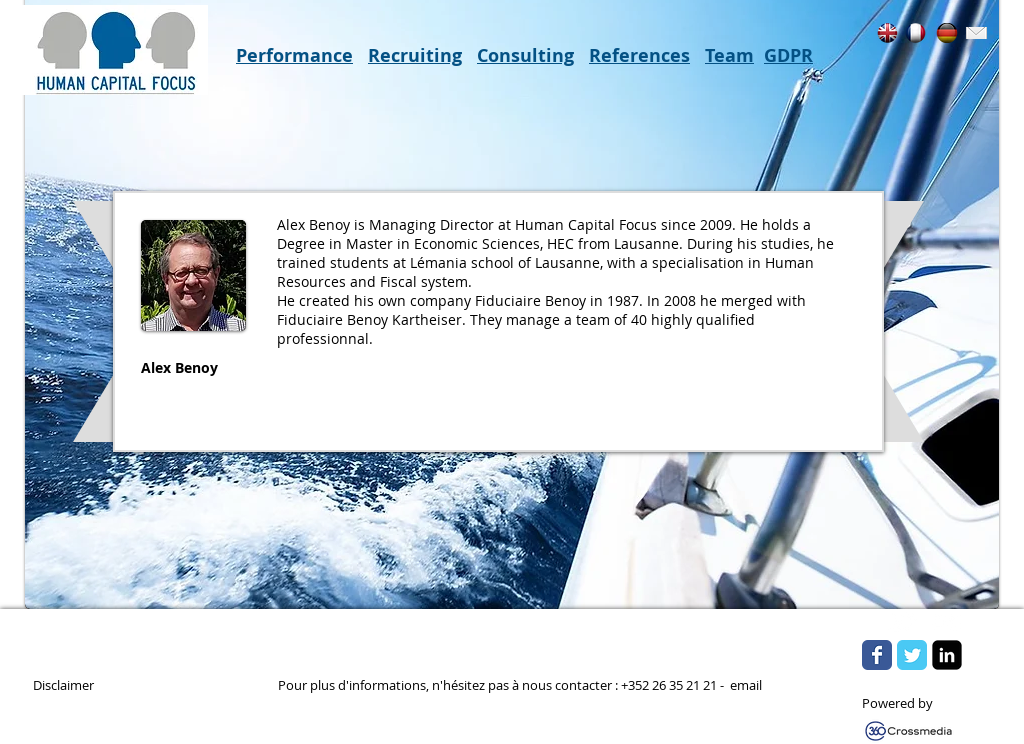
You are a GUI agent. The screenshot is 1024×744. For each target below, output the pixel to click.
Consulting (525, 55)
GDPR (788, 55)
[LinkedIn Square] (947, 655)
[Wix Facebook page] (877, 655)
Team (729, 55)
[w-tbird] (903, 622)
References (639, 55)
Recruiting (415, 55)
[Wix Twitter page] (912, 655)
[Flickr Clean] (947, 622)
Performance (294, 55)
